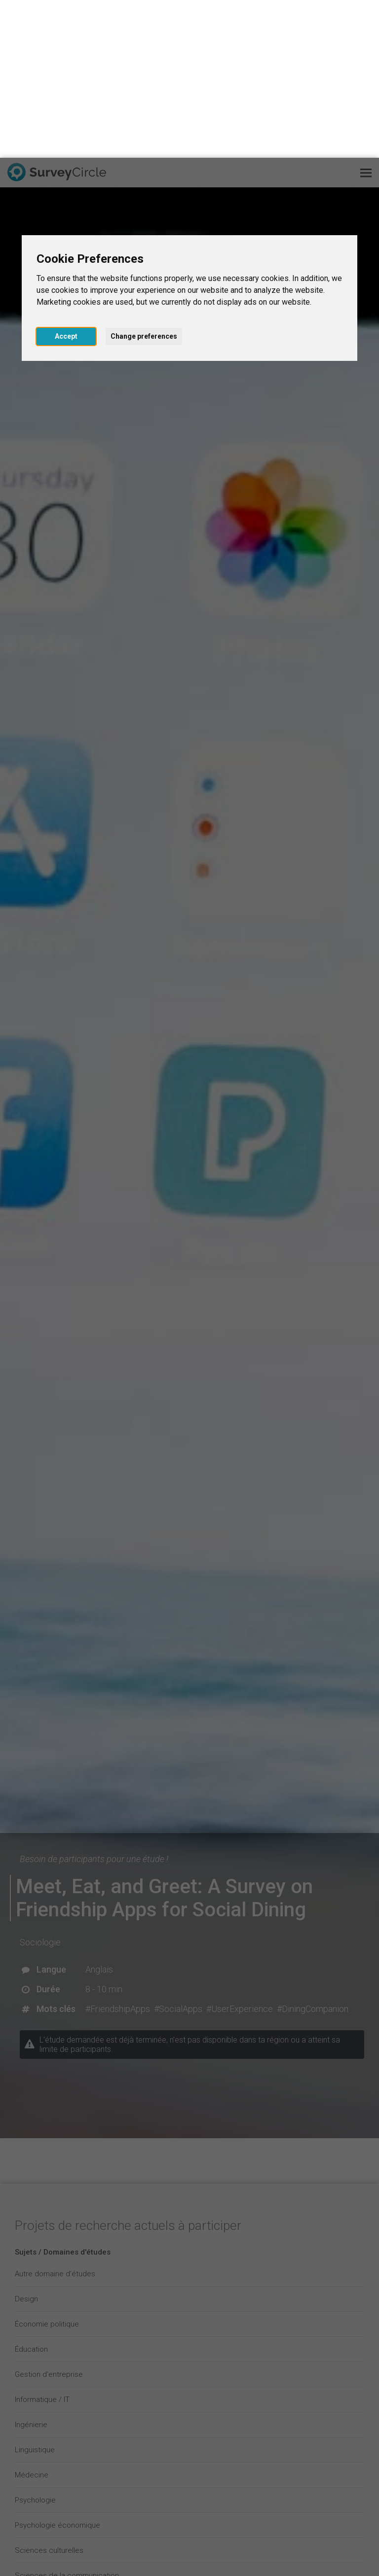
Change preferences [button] (144, 178)
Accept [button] (66, 178)
